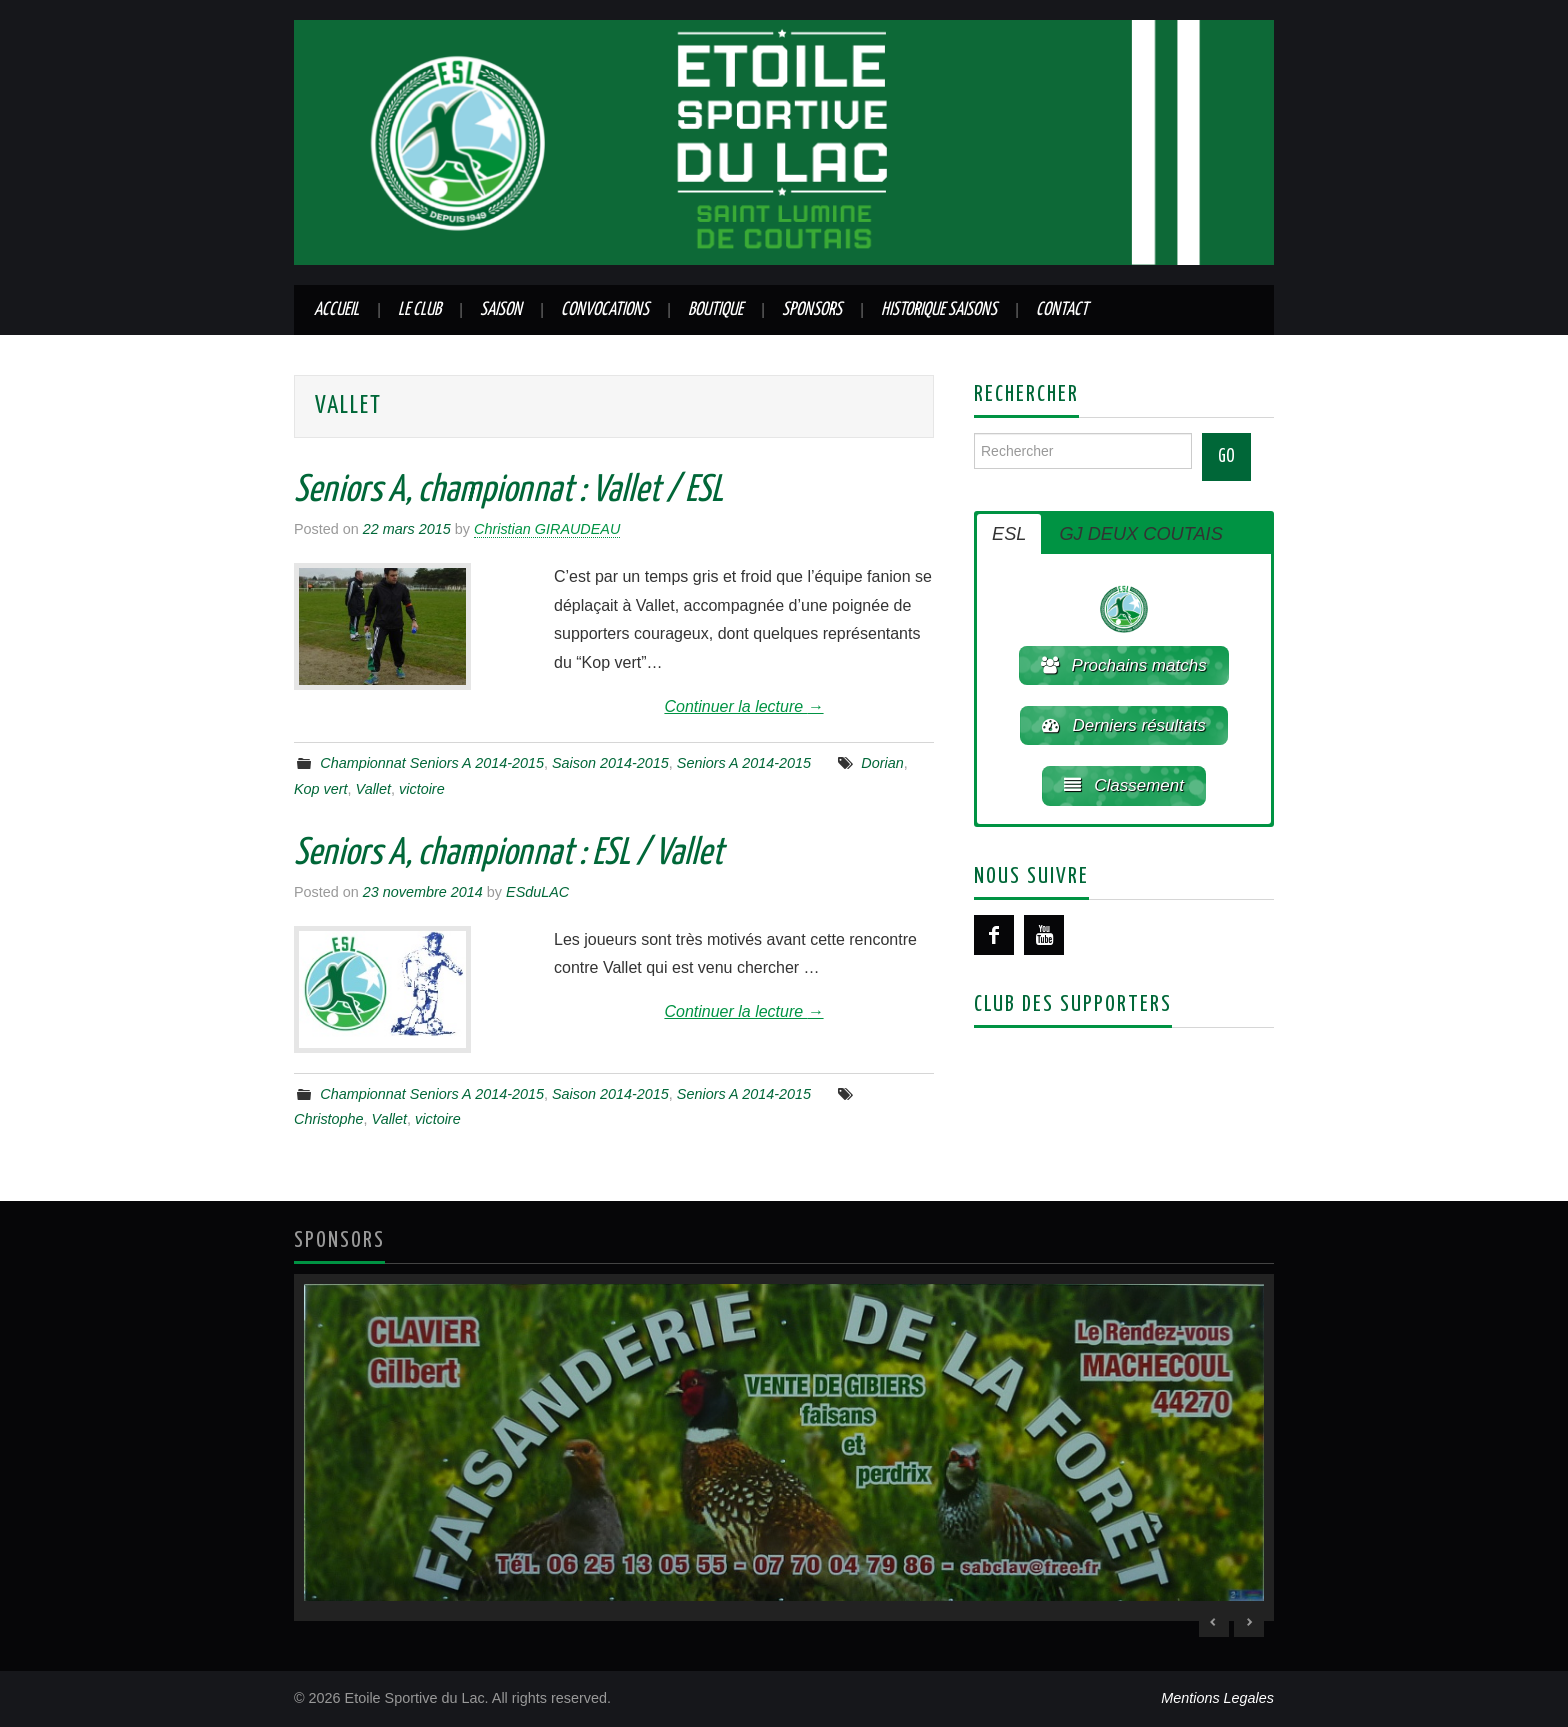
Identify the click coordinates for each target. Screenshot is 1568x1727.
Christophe (329, 1119)
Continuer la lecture (743, 706)
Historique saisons (939, 310)
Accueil (336, 310)
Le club (419, 310)
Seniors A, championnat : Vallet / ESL (508, 491)
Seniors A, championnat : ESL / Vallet (508, 854)
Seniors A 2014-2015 (744, 763)
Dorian (882, 763)
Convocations (605, 310)
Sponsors (812, 310)
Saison (501, 310)
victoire (422, 789)
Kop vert (321, 789)
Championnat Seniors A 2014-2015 (432, 763)
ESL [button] (1009, 534)
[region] (784, 1447)
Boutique (715, 310)
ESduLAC (537, 892)
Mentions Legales (1217, 1698)
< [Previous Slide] (1214, 1622)
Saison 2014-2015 (610, 763)
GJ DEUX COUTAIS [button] (1140, 534)
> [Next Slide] (1249, 1622)
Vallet (373, 789)
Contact (1062, 310)
